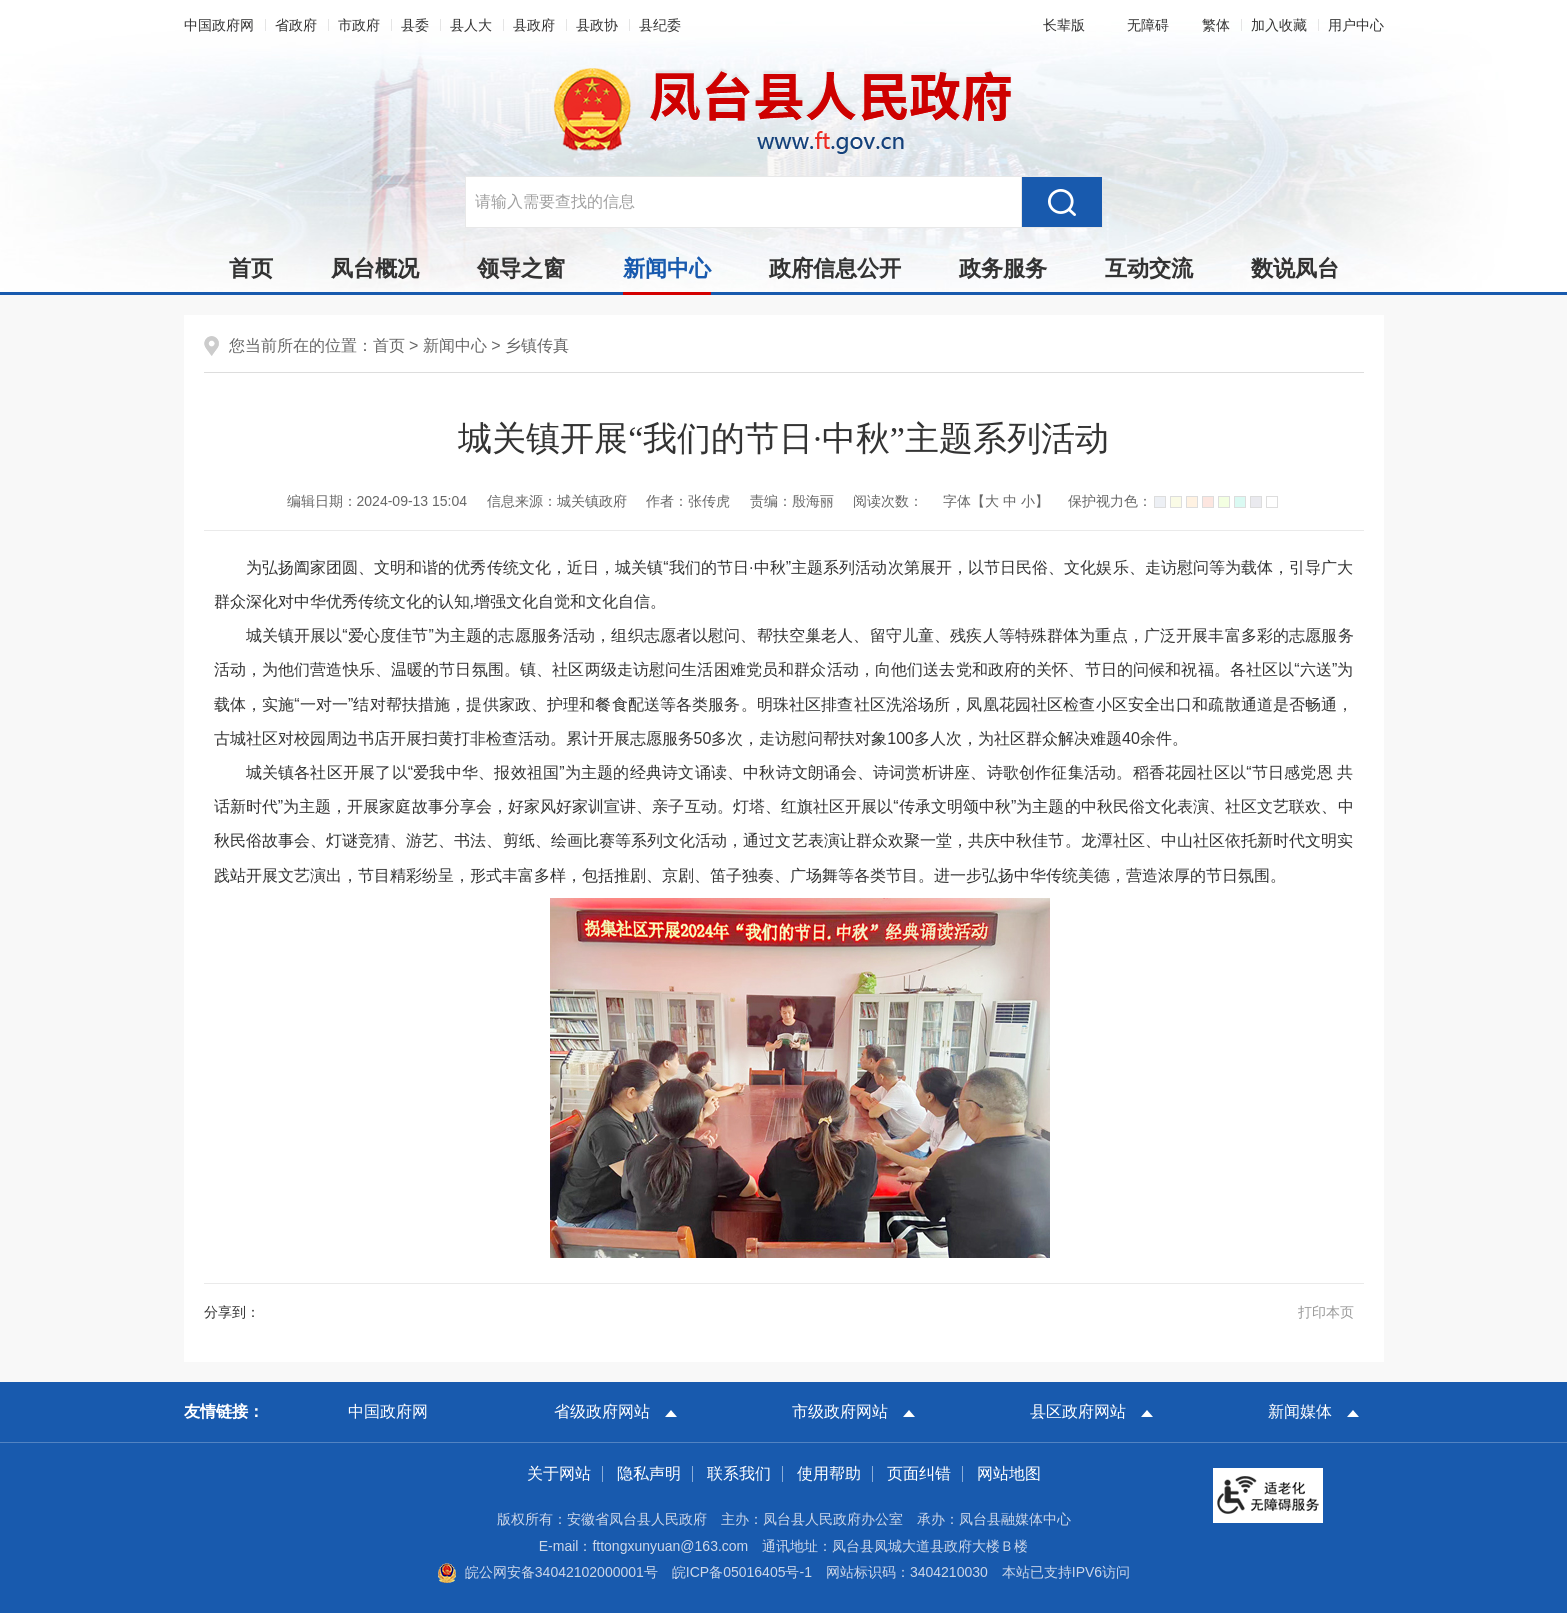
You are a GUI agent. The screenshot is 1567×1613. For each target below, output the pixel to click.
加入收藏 (1279, 25)
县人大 (471, 25)
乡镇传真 (537, 345)
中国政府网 (219, 25)
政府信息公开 (835, 268)
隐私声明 (649, 1473)
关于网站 (559, 1473)
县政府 (534, 25)
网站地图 (1009, 1473)
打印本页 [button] (1326, 1312)
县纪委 (660, 25)
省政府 (296, 25)
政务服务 (1003, 268)
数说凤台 (1295, 268)
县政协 (597, 25)
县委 (415, 25)
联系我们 (739, 1473)
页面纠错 (919, 1473)
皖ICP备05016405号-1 (742, 1572)
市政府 (359, 25)
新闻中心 (667, 274)
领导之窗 (521, 268)
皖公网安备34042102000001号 (547, 1572)
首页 (251, 268)
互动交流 (1149, 268)
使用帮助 (829, 1473)
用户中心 (1356, 25)
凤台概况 (375, 268)
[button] (1059, 25)
